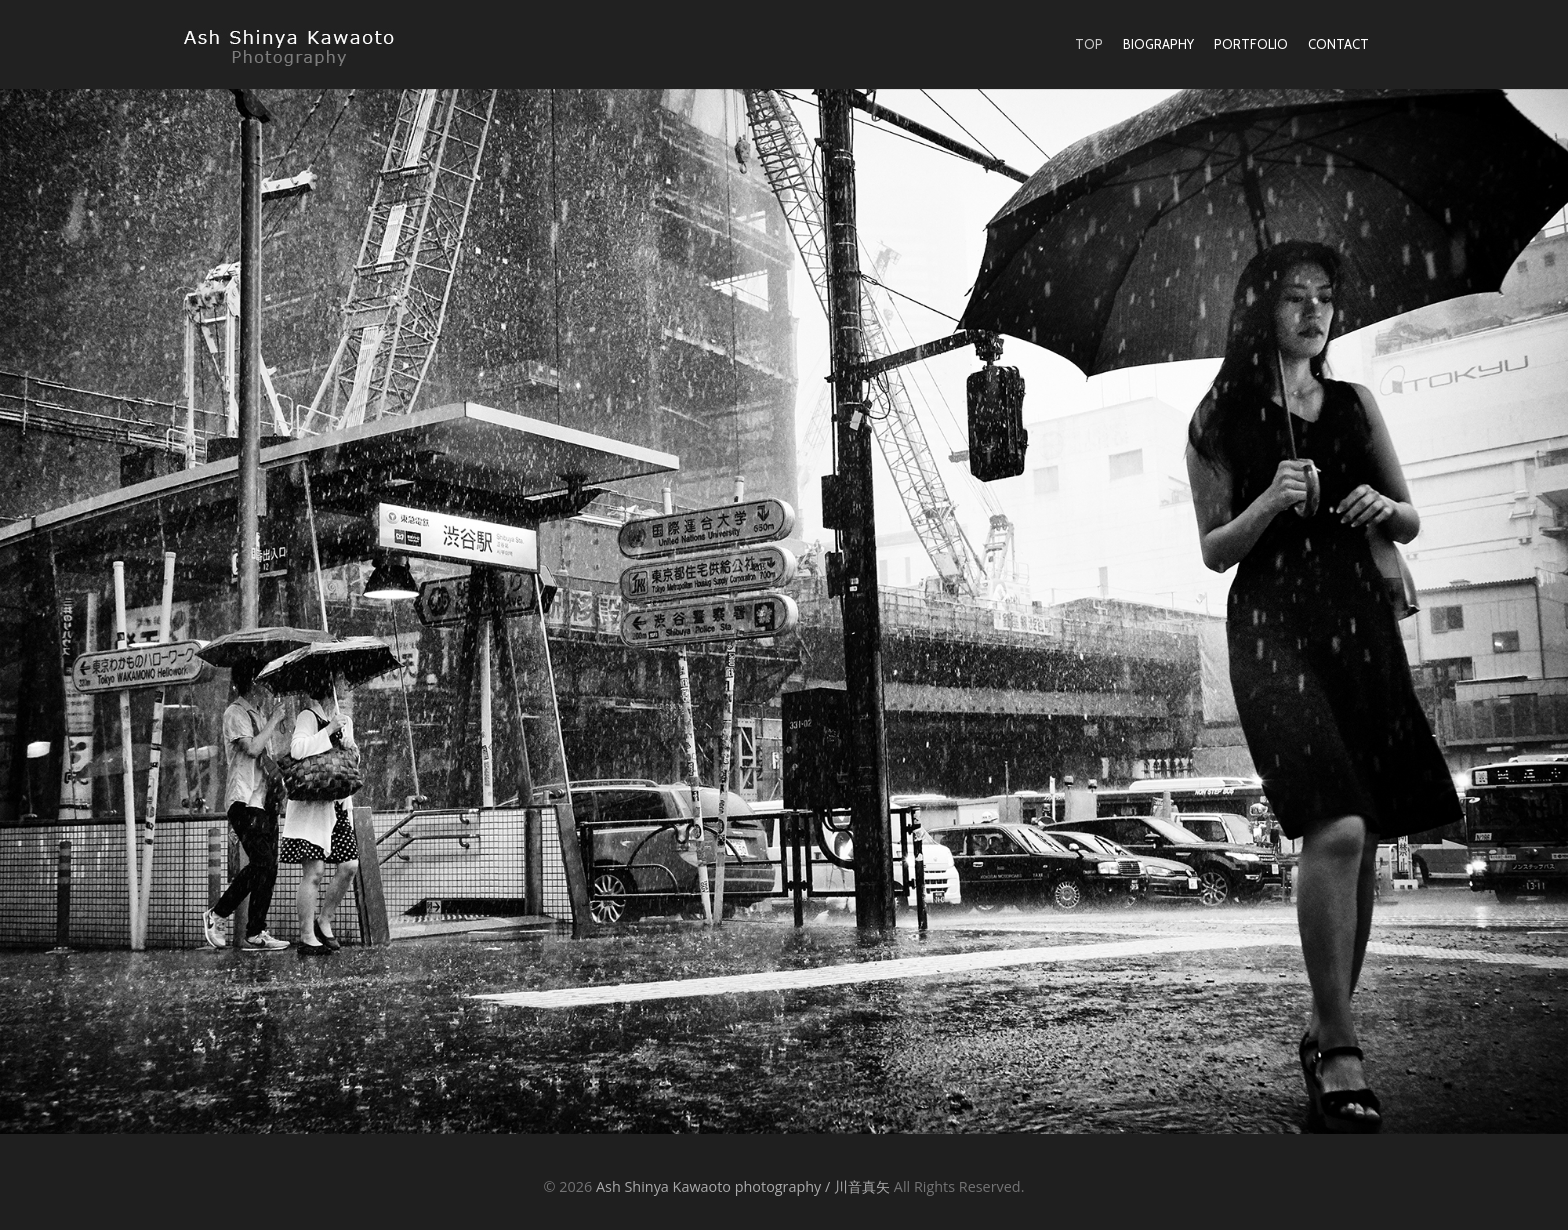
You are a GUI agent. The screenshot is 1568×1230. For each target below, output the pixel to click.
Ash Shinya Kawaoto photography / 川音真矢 (743, 1186)
